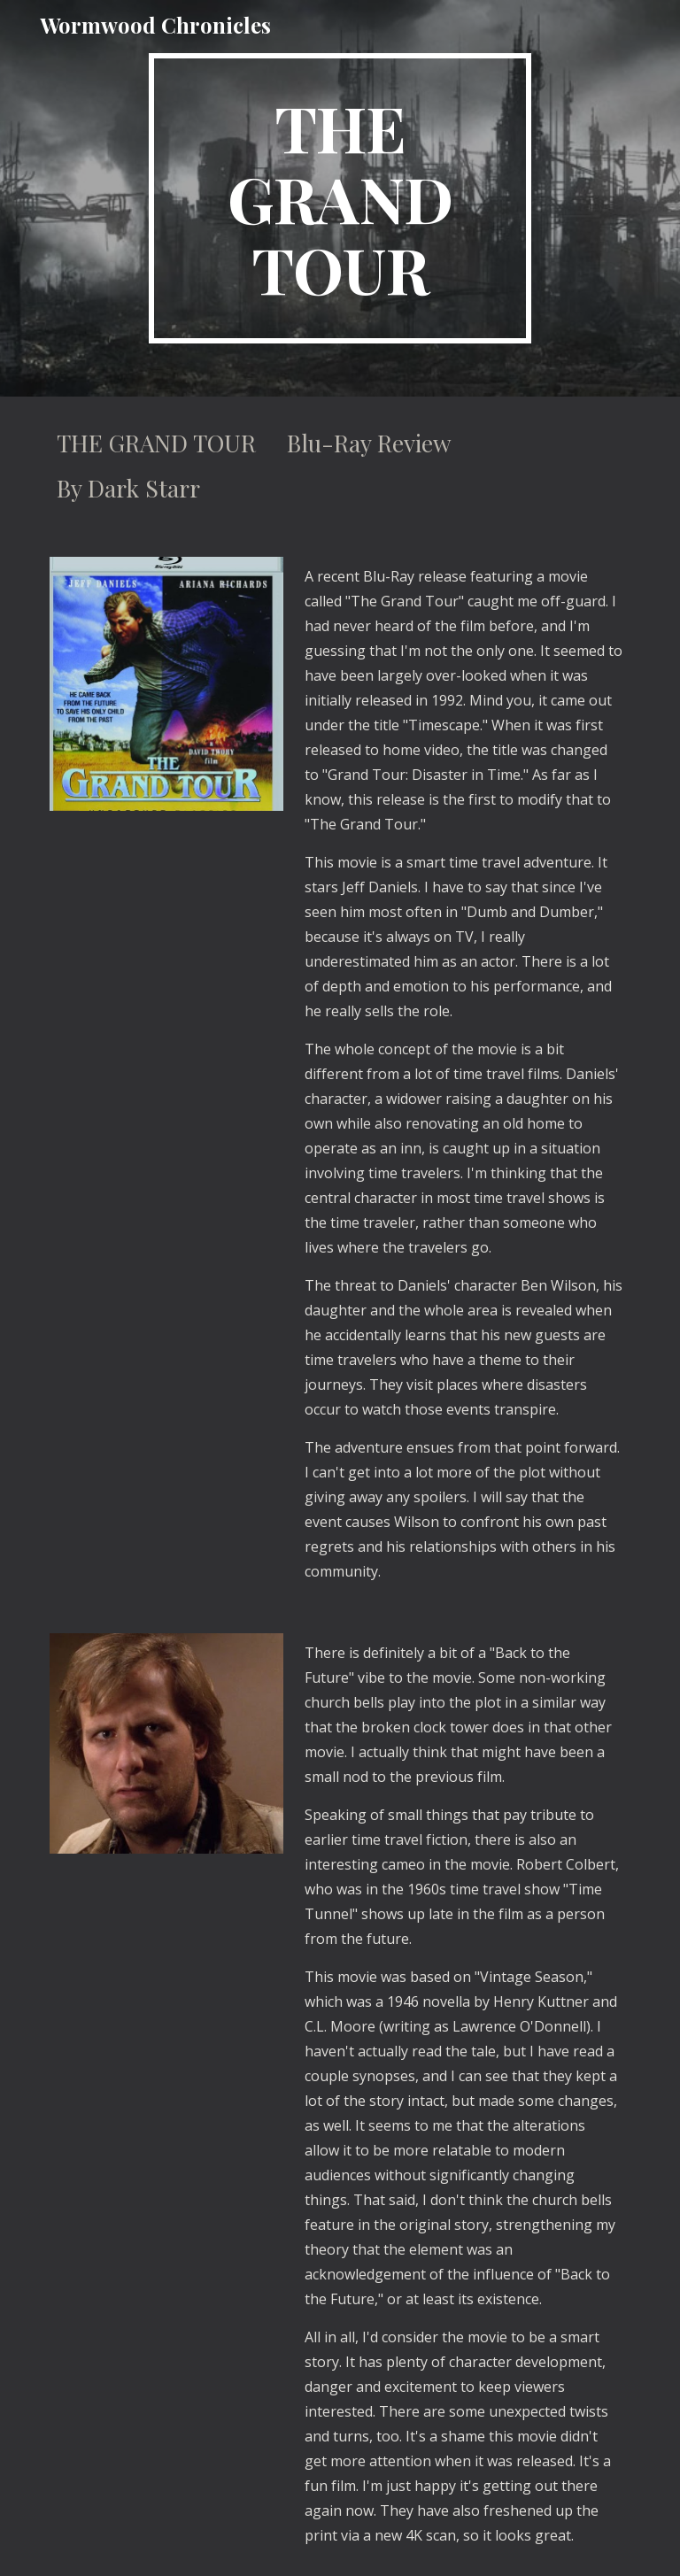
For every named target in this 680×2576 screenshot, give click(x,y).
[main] (339, 198)
